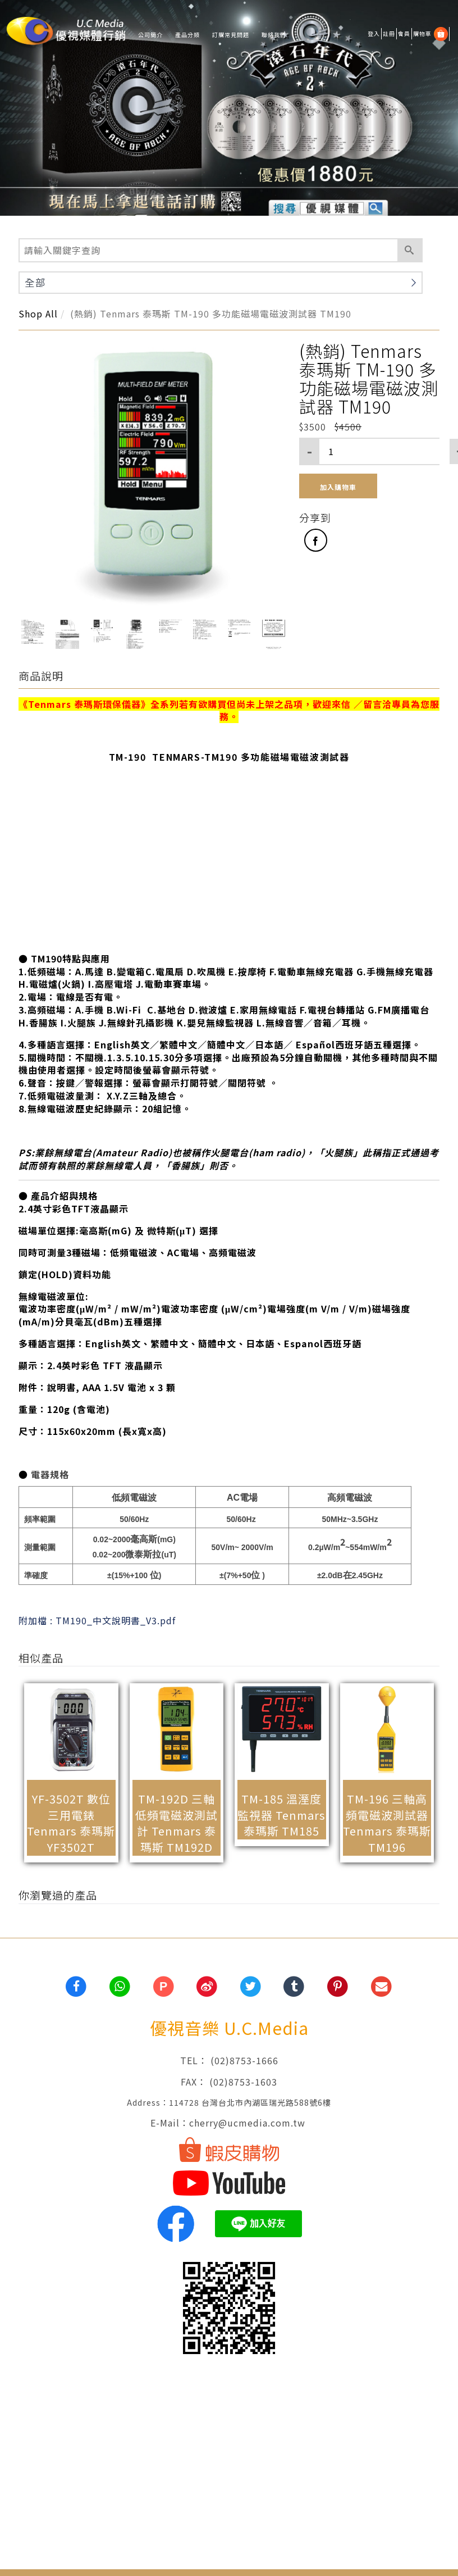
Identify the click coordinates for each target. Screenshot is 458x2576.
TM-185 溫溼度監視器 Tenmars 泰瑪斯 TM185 (281, 1815)
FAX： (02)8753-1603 (229, 2081)
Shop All (38, 313)
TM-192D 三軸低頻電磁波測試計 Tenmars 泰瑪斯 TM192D (176, 1823)
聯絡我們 (274, 34)
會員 (404, 33)
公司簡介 (150, 34)
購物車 (422, 33)
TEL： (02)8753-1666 (229, 2060)
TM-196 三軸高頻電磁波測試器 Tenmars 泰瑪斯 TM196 (387, 1823)
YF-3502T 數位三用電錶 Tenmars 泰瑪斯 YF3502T (71, 1823)
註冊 (389, 33)
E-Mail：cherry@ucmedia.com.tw (229, 2122)
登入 (374, 33)
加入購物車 (338, 487)
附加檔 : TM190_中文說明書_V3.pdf (97, 1620)
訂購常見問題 (230, 34)
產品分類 (187, 34)
